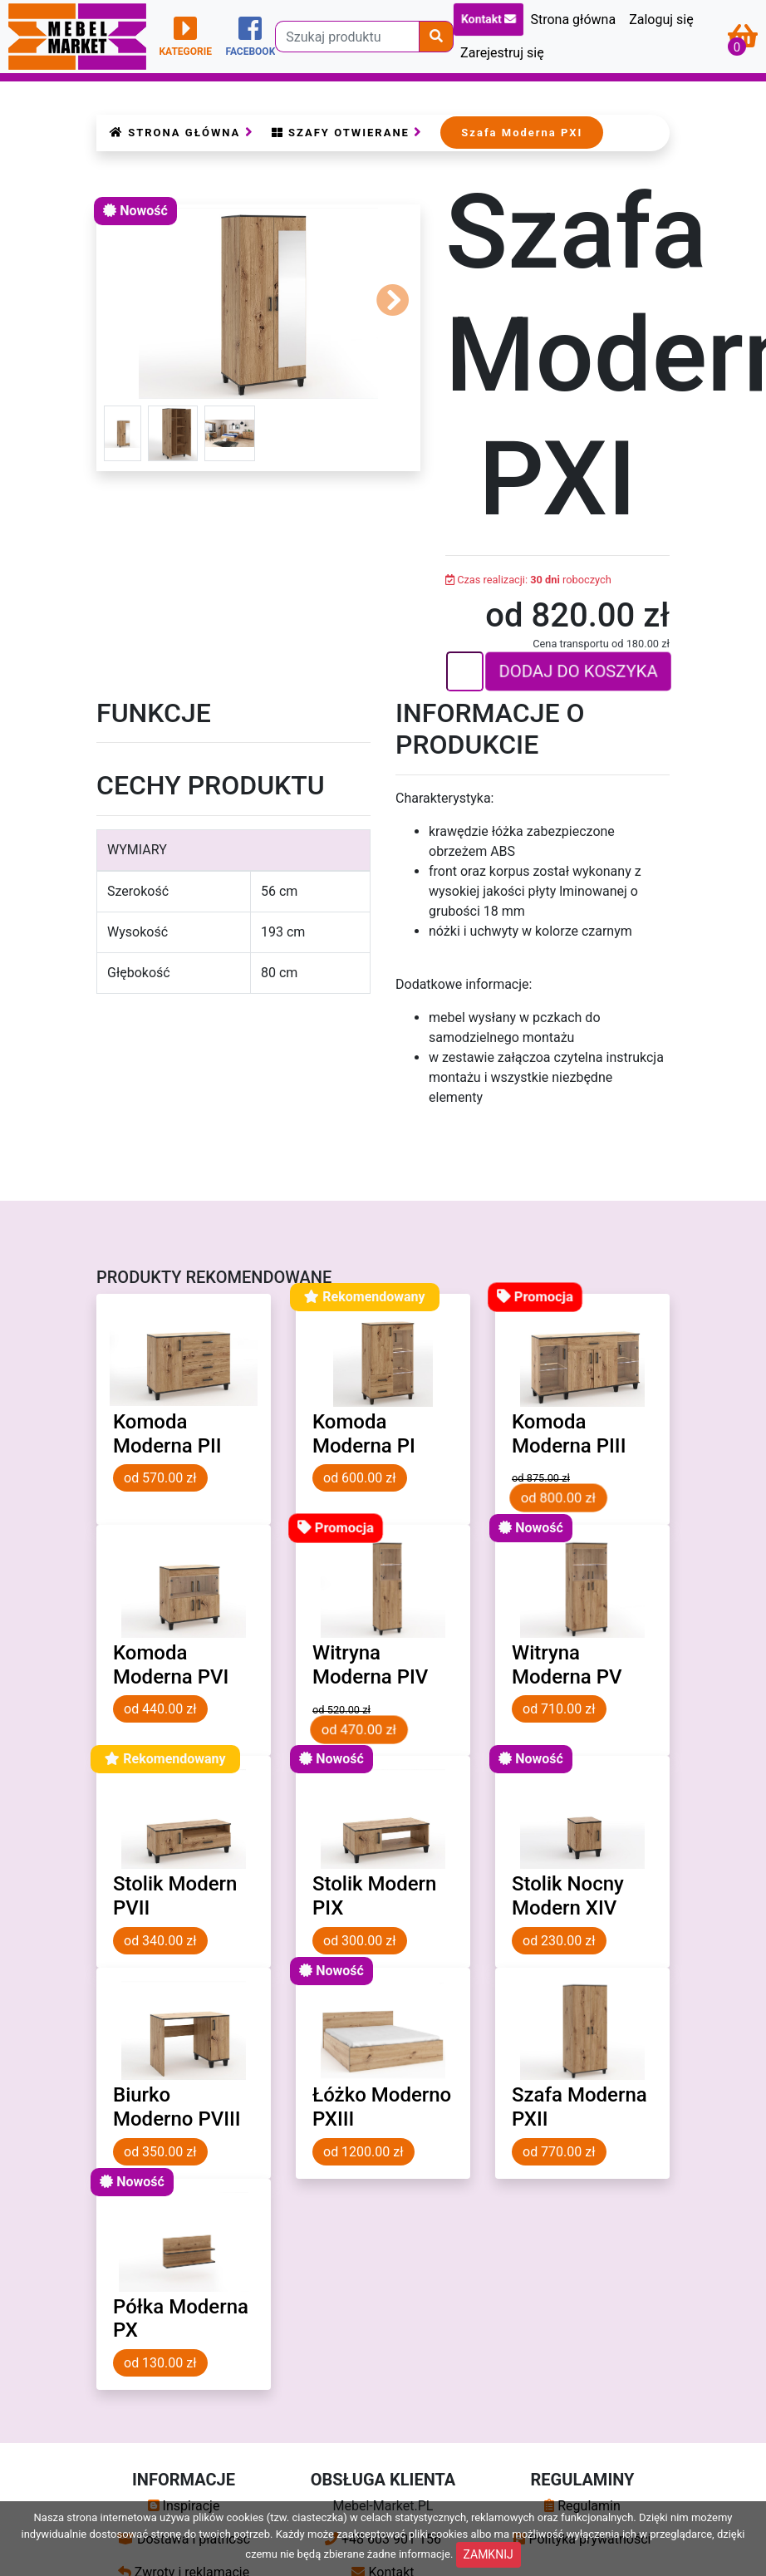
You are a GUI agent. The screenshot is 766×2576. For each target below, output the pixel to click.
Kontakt (489, 19)
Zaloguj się (661, 19)
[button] (393, 304)
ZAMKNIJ (488, 2554)
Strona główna (573, 19)
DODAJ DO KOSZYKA (578, 671)
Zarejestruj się (502, 53)
